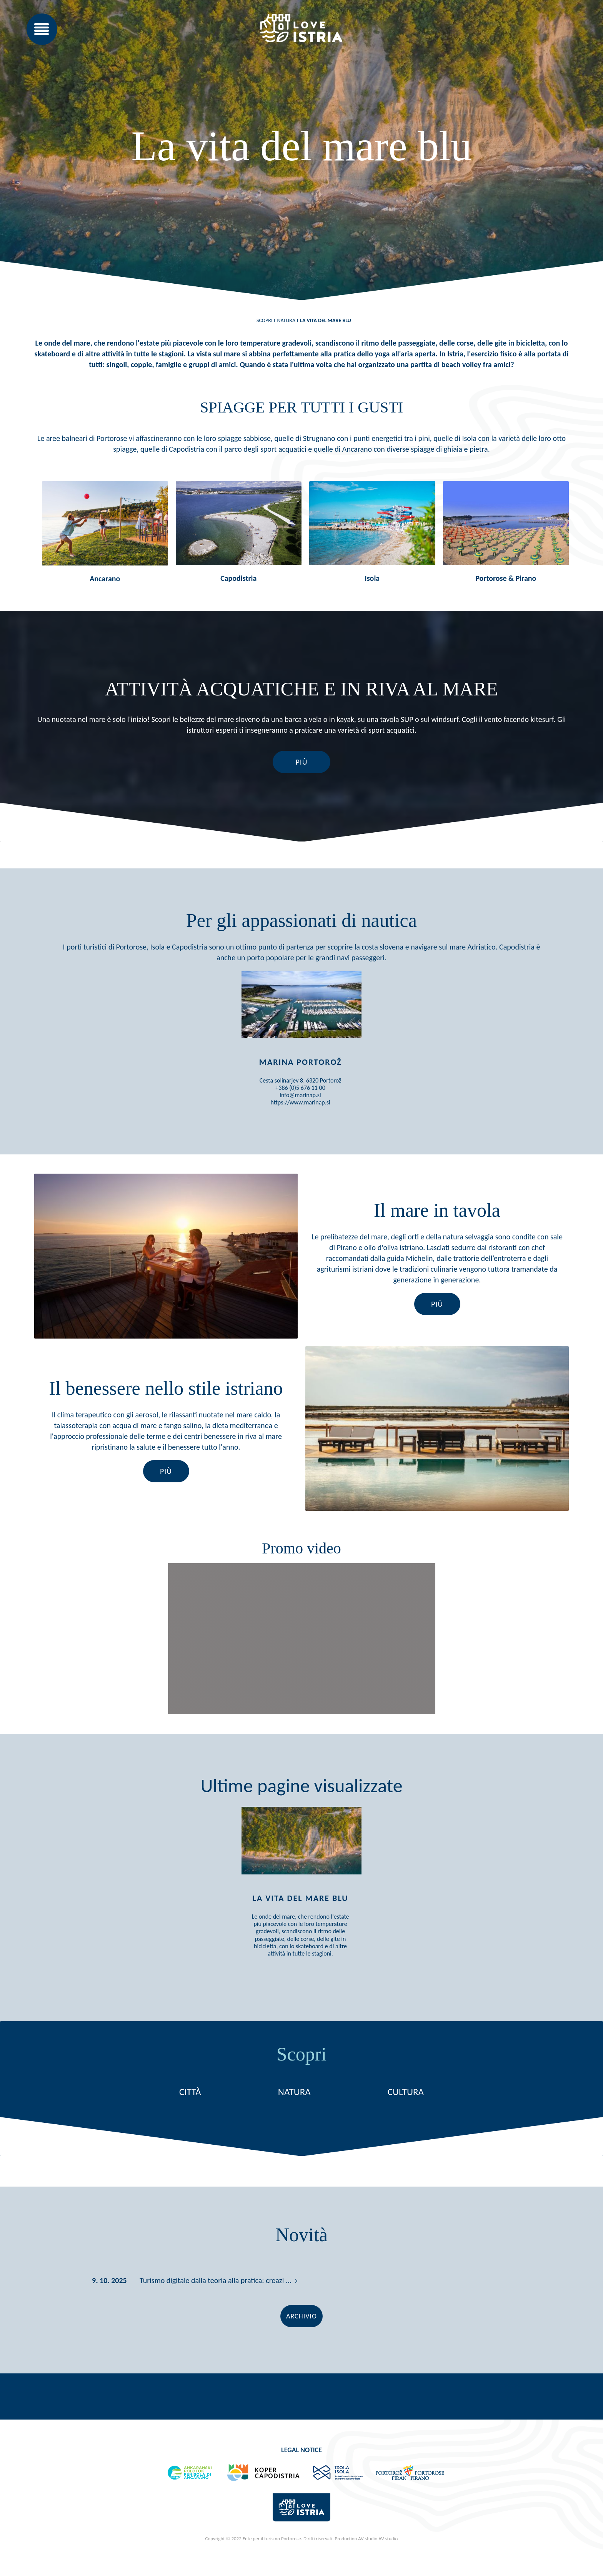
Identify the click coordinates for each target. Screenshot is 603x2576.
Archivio (301, 2340)
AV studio (388, 2563)
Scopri (264, 320)
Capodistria (238, 578)
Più (301, 762)
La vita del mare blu (325, 320)
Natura (286, 320)
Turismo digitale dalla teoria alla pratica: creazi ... (216, 2304)
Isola (372, 578)
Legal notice (301, 2474)
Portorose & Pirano (505, 578)
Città (190, 2116)
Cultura (406, 2116)
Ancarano (105, 578)
